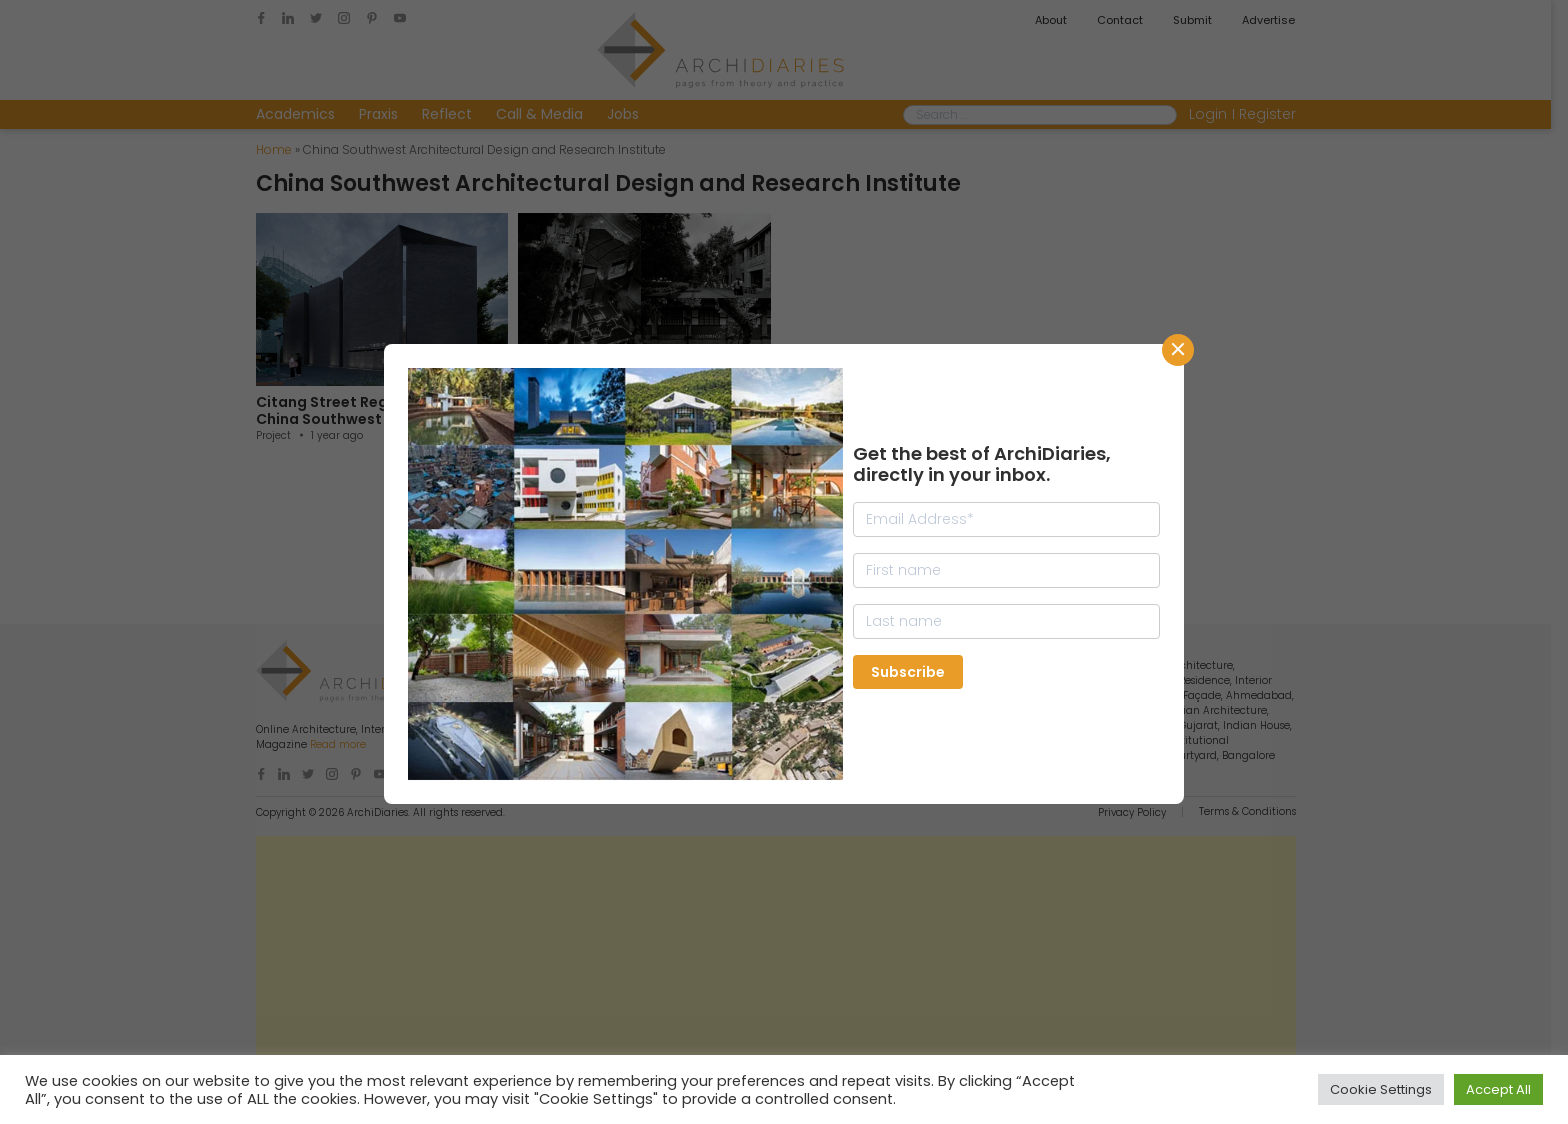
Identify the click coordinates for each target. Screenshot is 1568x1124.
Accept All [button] (1498, 1089)
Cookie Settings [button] (1381, 1089)
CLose (1178, 350)
